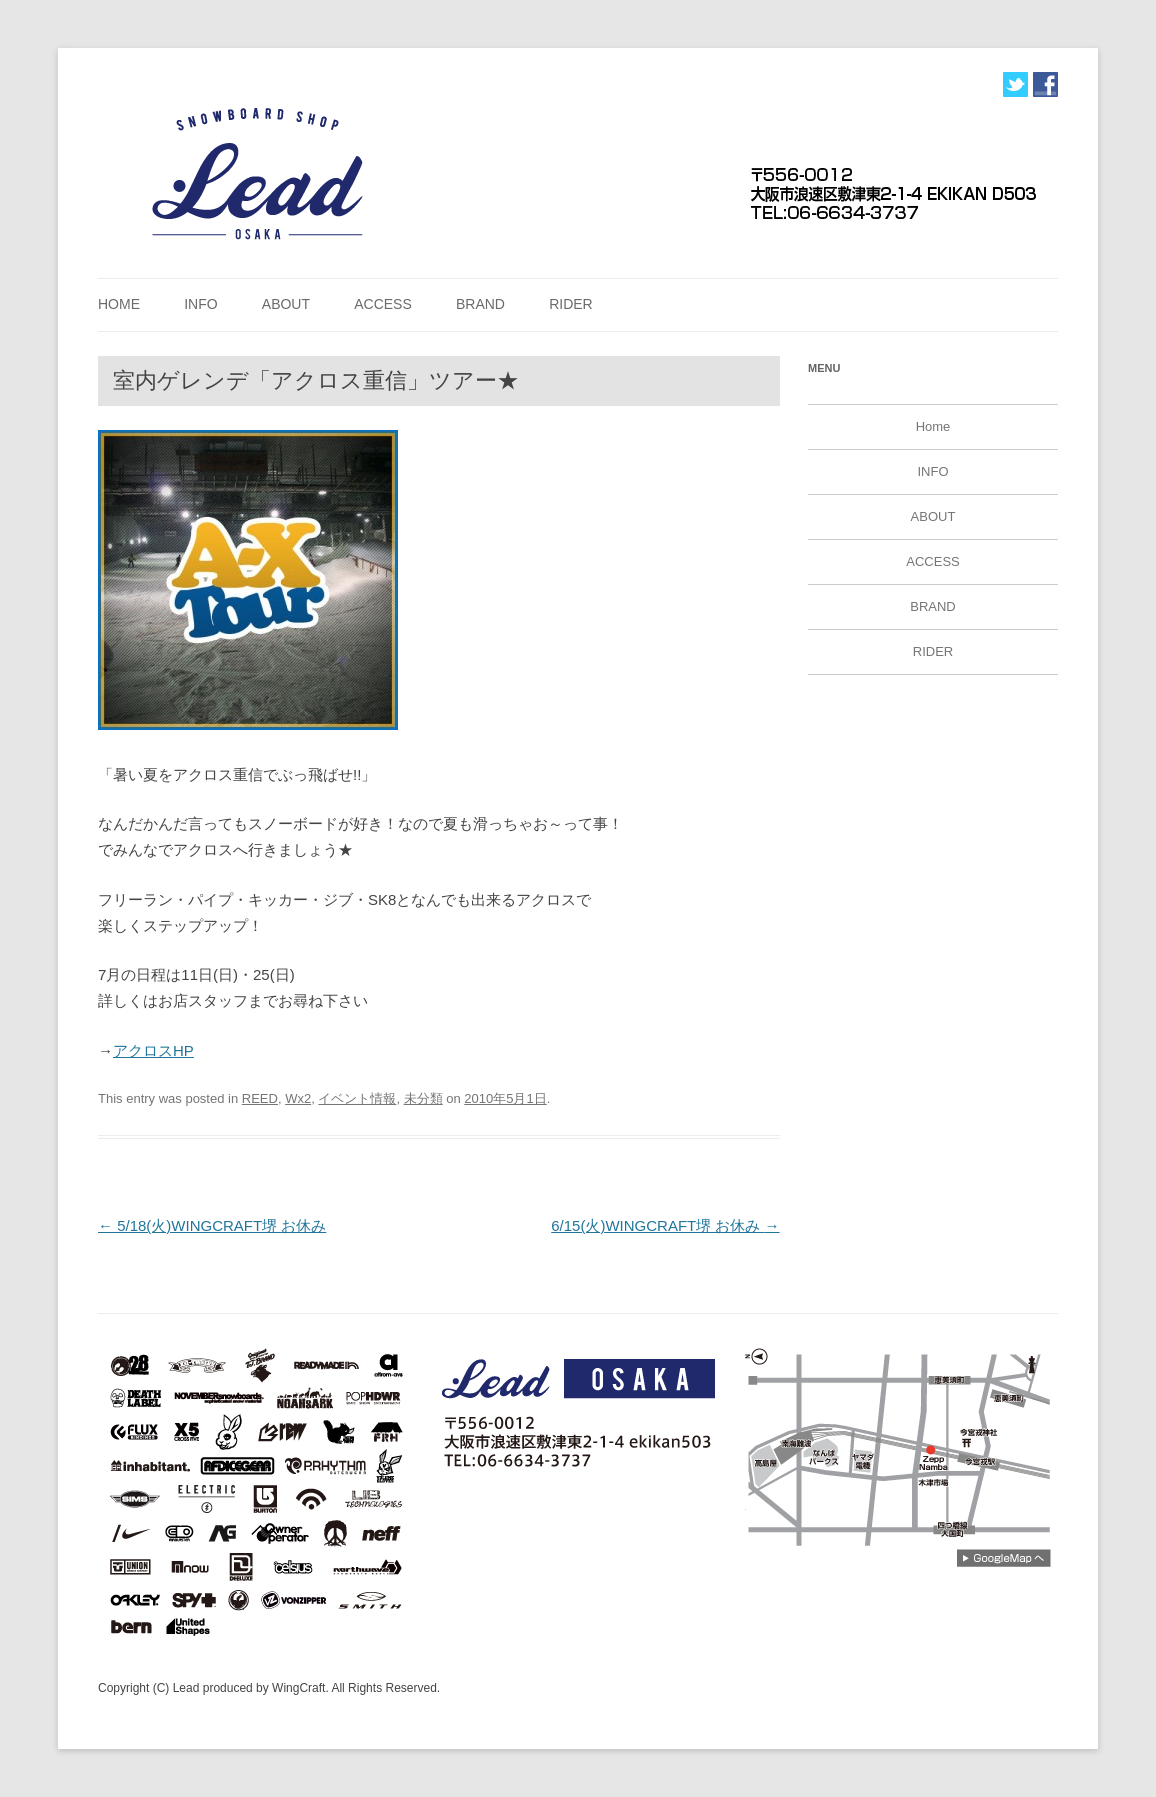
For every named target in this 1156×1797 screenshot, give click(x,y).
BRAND (480, 304)
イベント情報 (357, 1098)
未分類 (423, 1098)
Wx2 (298, 1098)
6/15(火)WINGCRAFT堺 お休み (665, 1225)
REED (260, 1098)
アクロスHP (153, 1050)
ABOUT (286, 304)
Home (119, 304)
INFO (200, 304)
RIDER (571, 304)
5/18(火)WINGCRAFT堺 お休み (212, 1225)
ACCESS (383, 304)
